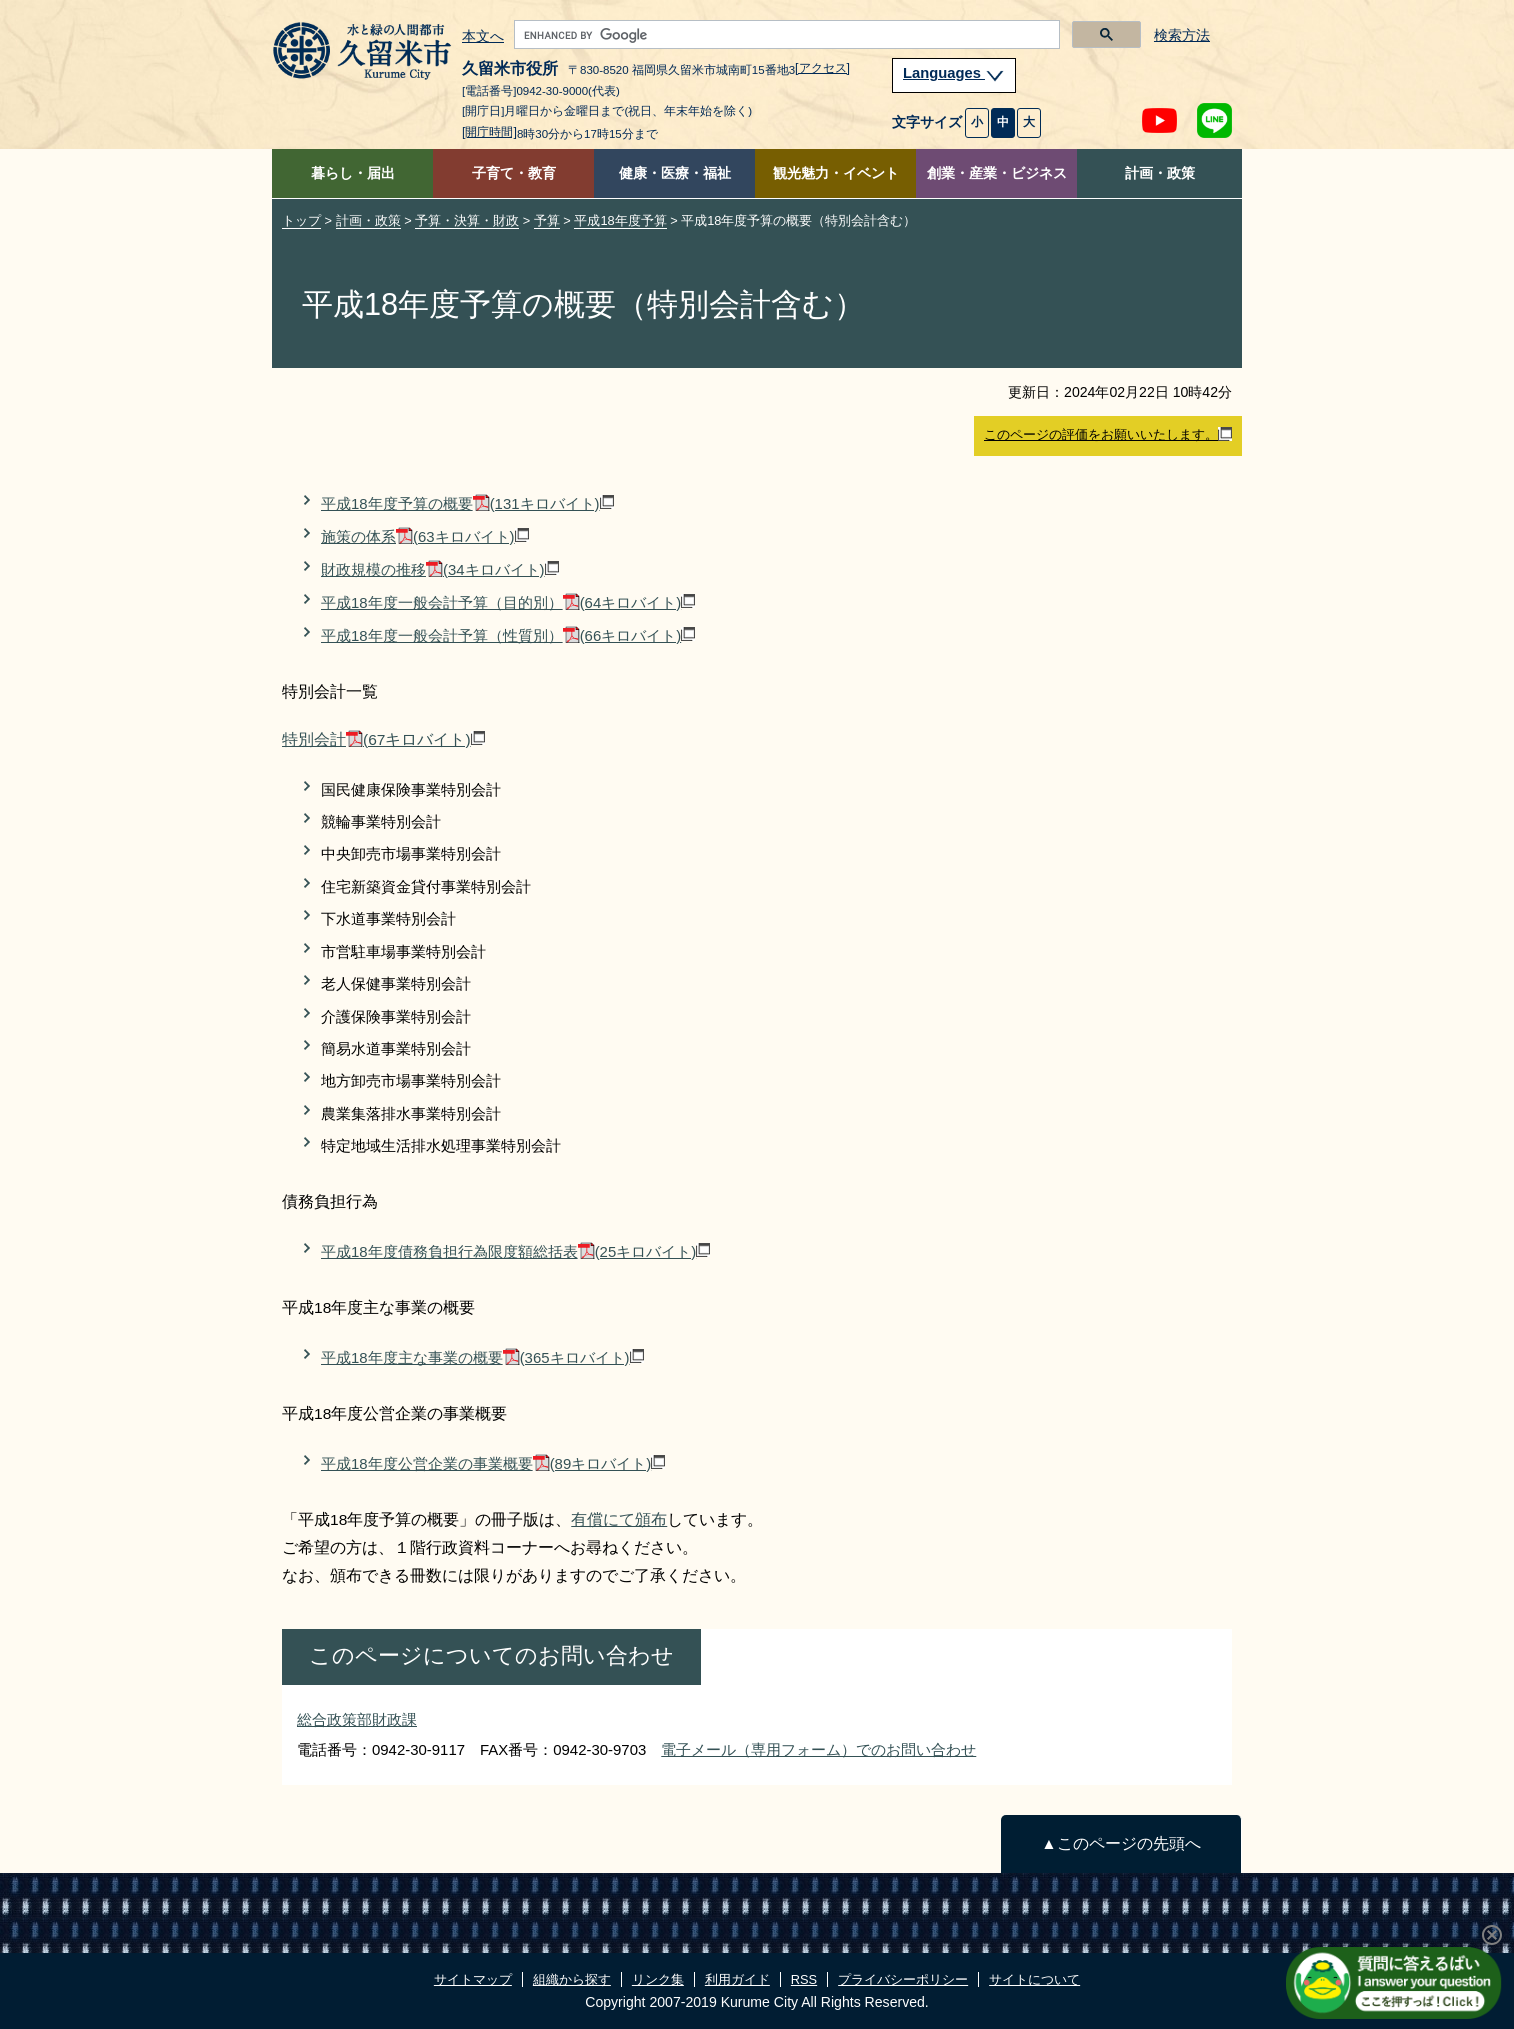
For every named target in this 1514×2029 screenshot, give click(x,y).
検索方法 (1182, 35)
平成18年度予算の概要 (467, 503)
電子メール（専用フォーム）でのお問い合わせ (818, 1749)
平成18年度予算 (620, 220)
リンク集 (658, 1979)
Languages (954, 73)
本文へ (483, 37)
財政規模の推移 (440, 569)
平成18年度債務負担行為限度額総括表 (515, 1251)
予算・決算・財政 (467, 220)
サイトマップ (473, 1979)
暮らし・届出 (353, 173)
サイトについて (1034, 1979)
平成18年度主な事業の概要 (482, 1357)
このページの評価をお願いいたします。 (1108, 435)
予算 (547, 220)
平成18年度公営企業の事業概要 (493, 1463)
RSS (804, 1979)
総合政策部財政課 (357, 1719)
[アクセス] (822, 68)
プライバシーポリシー (903, 1979)
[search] (785, 35)
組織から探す (572, 1979)
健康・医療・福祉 (675, 173)
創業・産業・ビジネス (997, 173)
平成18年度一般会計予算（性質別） (508, 635)
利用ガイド (737, 1979)
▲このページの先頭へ (1120, 1843)
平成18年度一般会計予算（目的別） (508, 602)
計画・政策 (1160, 173)
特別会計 (383, 739)
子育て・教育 (514, 173)
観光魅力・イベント (836, 173)
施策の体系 (425, 536)
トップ (301, 220)
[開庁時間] (489, 132)
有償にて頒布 (619, 1519)
